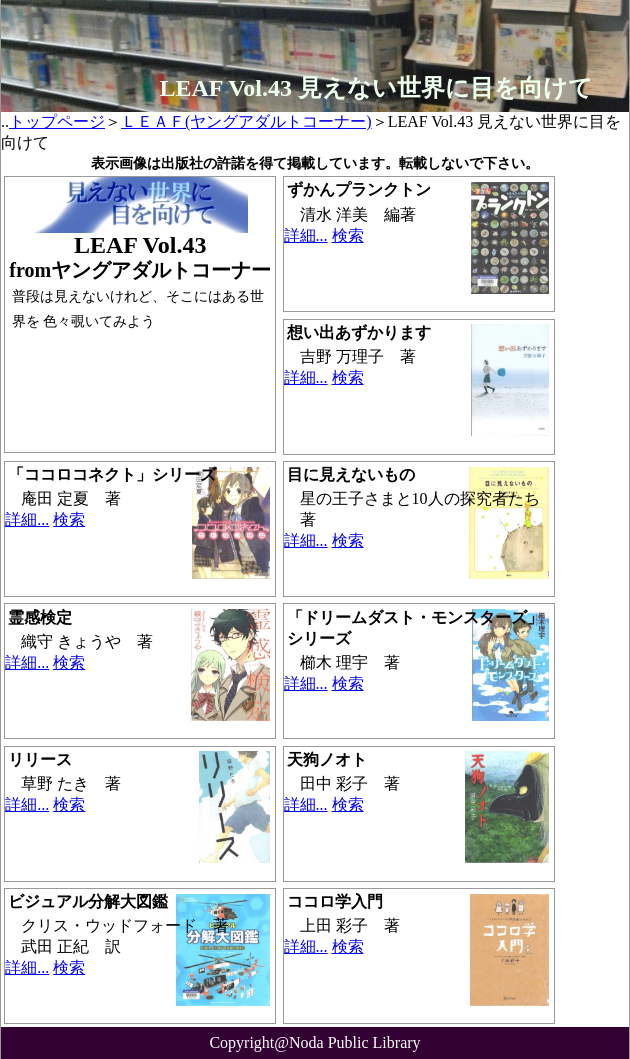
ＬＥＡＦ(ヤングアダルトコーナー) (246, 121)
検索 (348, 235)
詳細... (306, 235)
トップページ (57, 121)
